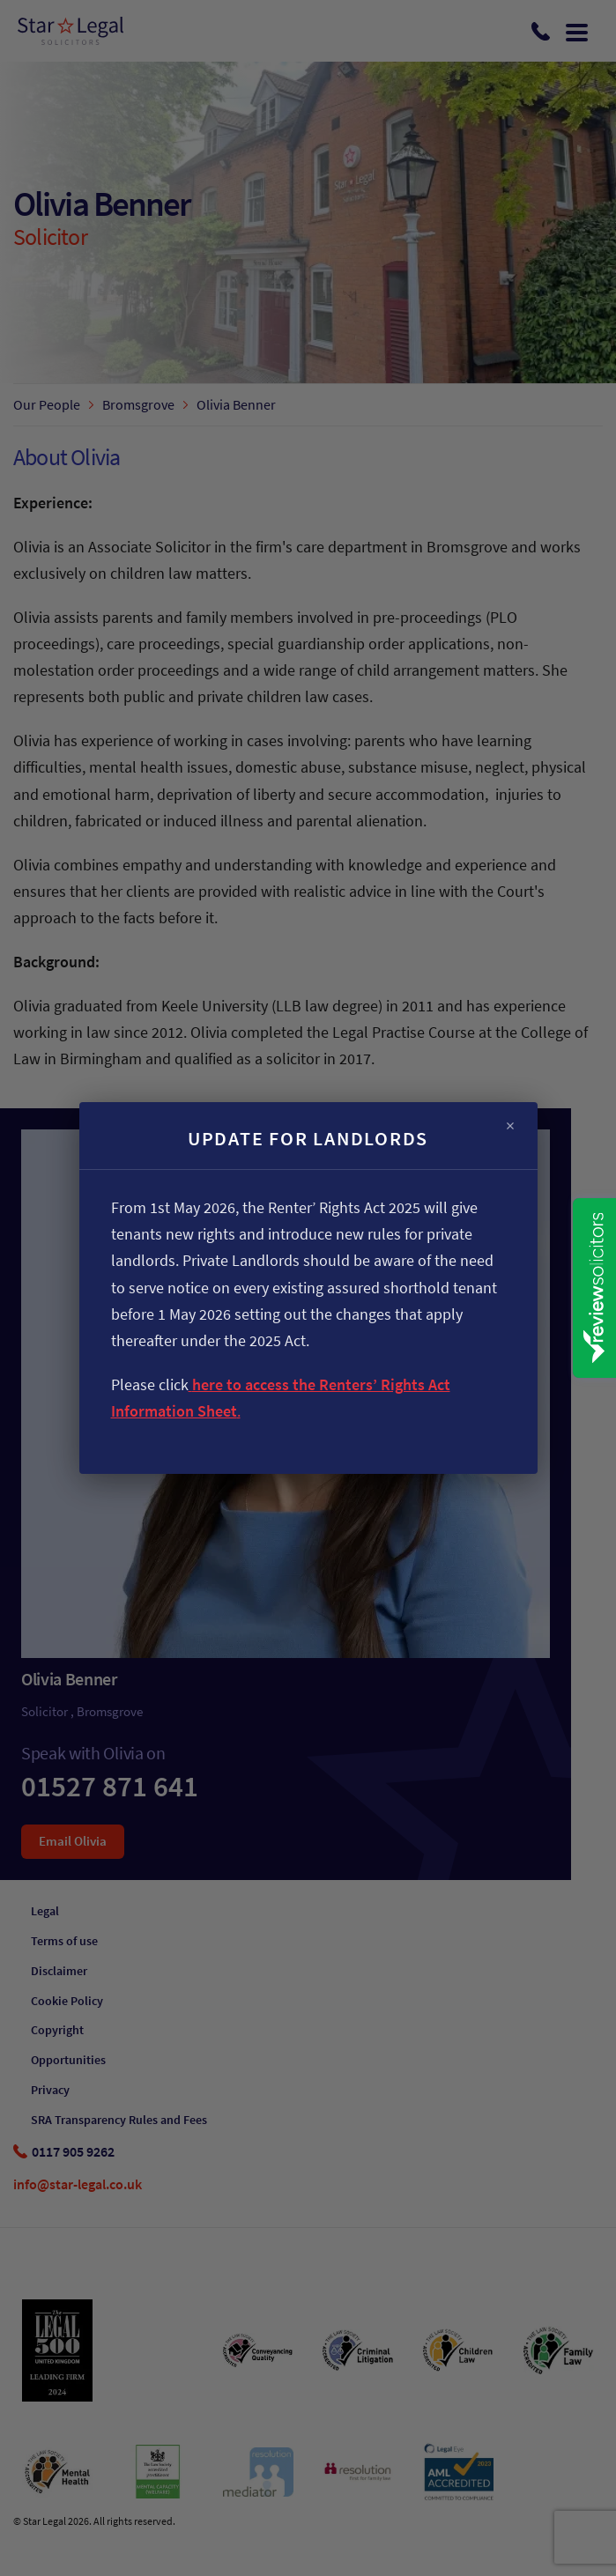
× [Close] (510, 1126)
